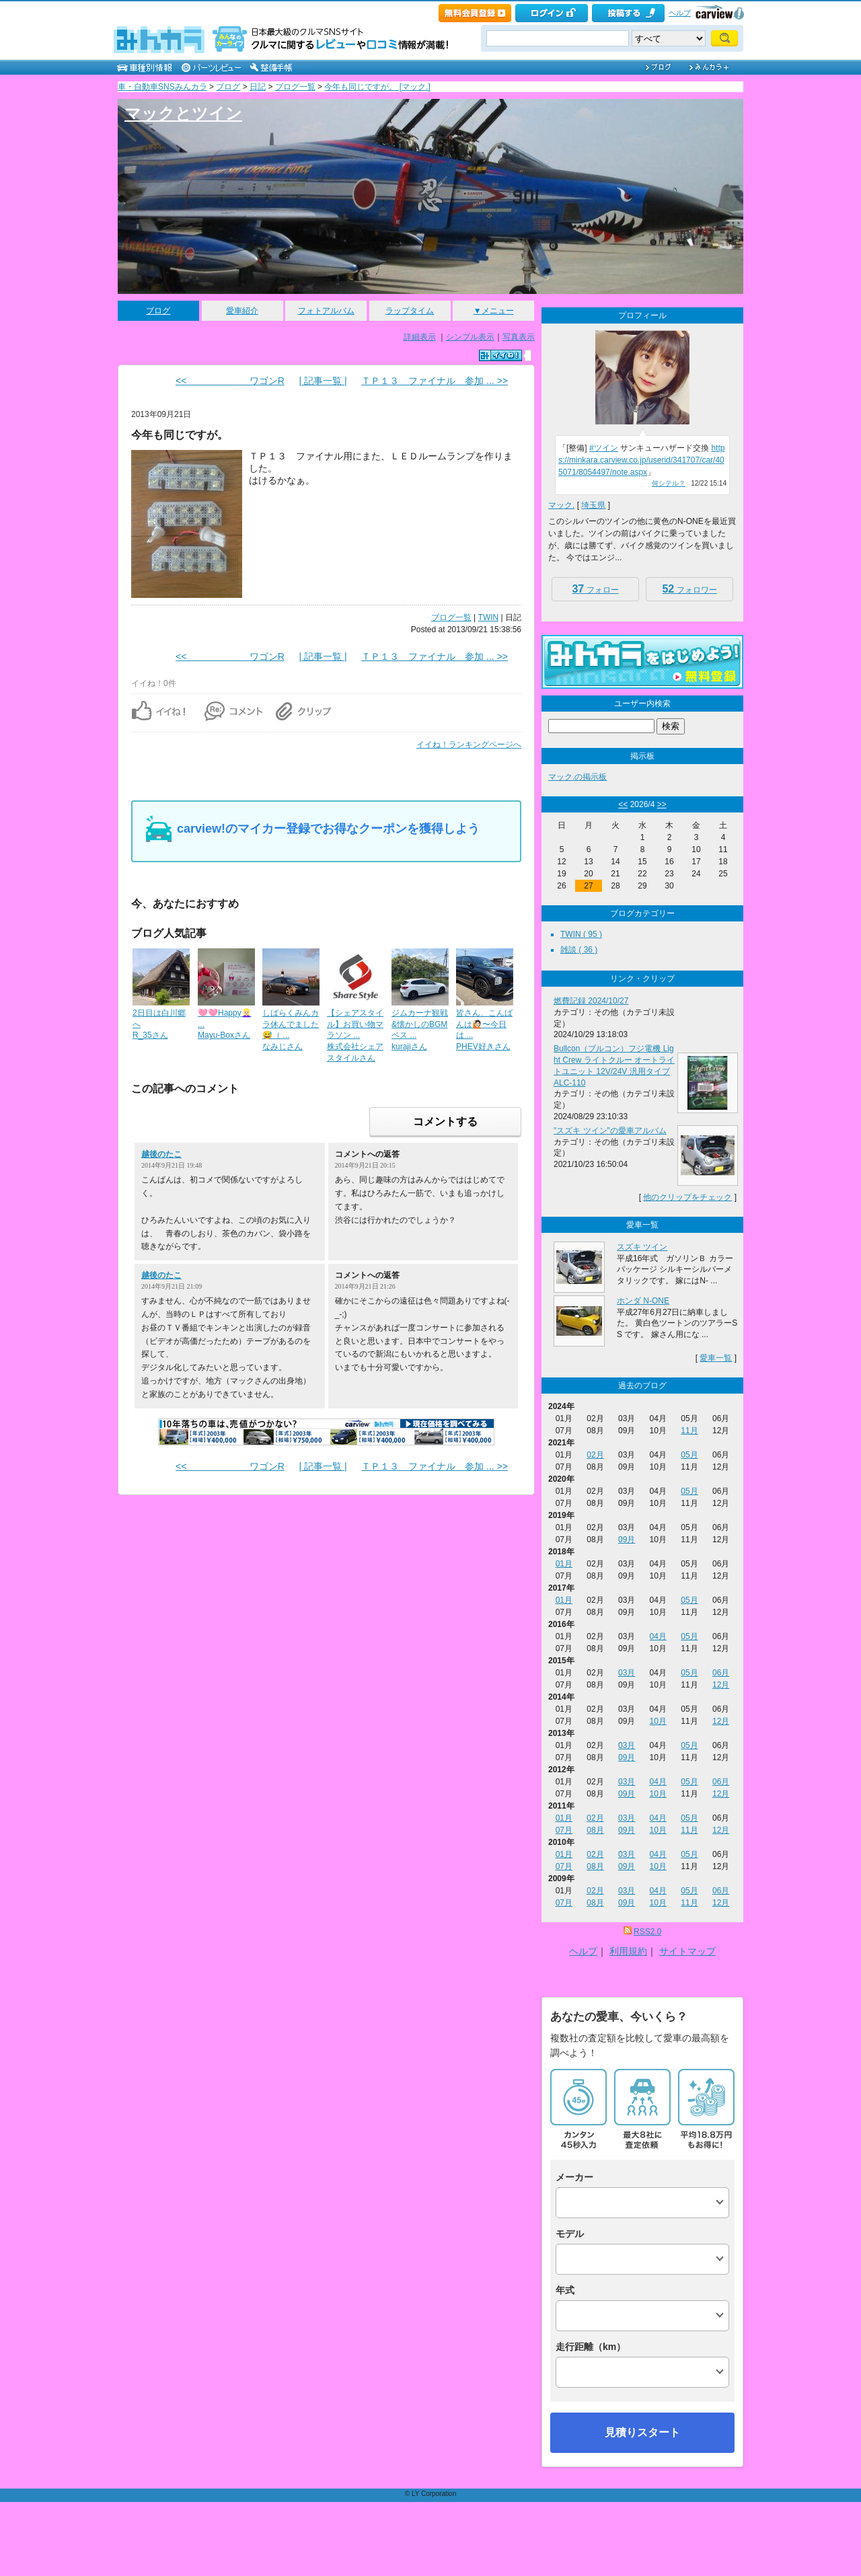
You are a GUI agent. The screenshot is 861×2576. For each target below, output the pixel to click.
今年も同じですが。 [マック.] (377, 86)
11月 (689, 1430)
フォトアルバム (326, 310)
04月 (658, 1636)
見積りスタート (642, 2432)
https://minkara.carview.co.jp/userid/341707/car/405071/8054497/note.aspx (641, 460)
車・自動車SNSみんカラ (162, 86)
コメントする (445, 1121)
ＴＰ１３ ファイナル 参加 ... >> (434, 380)
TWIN (488, 617)
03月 (626, 1672)
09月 (626, 1539)
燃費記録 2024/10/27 (591, 1001)
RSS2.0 (647, 1931)
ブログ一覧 (295, 86)
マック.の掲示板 (577, 777)
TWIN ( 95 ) (581, 934)
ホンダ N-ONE (643, 1300)
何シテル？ (668, 483)
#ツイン (603, 448)
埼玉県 (593, 505)
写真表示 (518, 337)
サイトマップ (687, 1951)
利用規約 (628, 1951)
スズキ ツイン (642, 1247)
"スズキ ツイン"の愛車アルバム (610, 1130)
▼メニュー (494, 310)
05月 (689, 1455)
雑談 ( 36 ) (578, 949)
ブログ (228, 86)
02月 (595, 1455)
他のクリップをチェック (687, 1197)
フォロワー (689, 589)
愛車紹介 (242, 310)
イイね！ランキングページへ (468, 744)
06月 (720, 1672)
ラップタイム (409, 310)
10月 (658, 1721)
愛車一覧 (716, 1358)
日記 (258, 86)
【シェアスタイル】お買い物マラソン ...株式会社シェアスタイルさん (355, 1035)
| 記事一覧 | (322, 380)
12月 (720, 1685)
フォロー (595, 589)
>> (662, 804)
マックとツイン (183, 113)
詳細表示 (420, 337)
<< (623, 804)
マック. (561, 505)
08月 (595, 1830)
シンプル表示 (470, 337)
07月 (564, 1830)
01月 (564, 1563)
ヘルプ (680, 13)
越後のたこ (161, 1154)
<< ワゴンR (230, 380)
